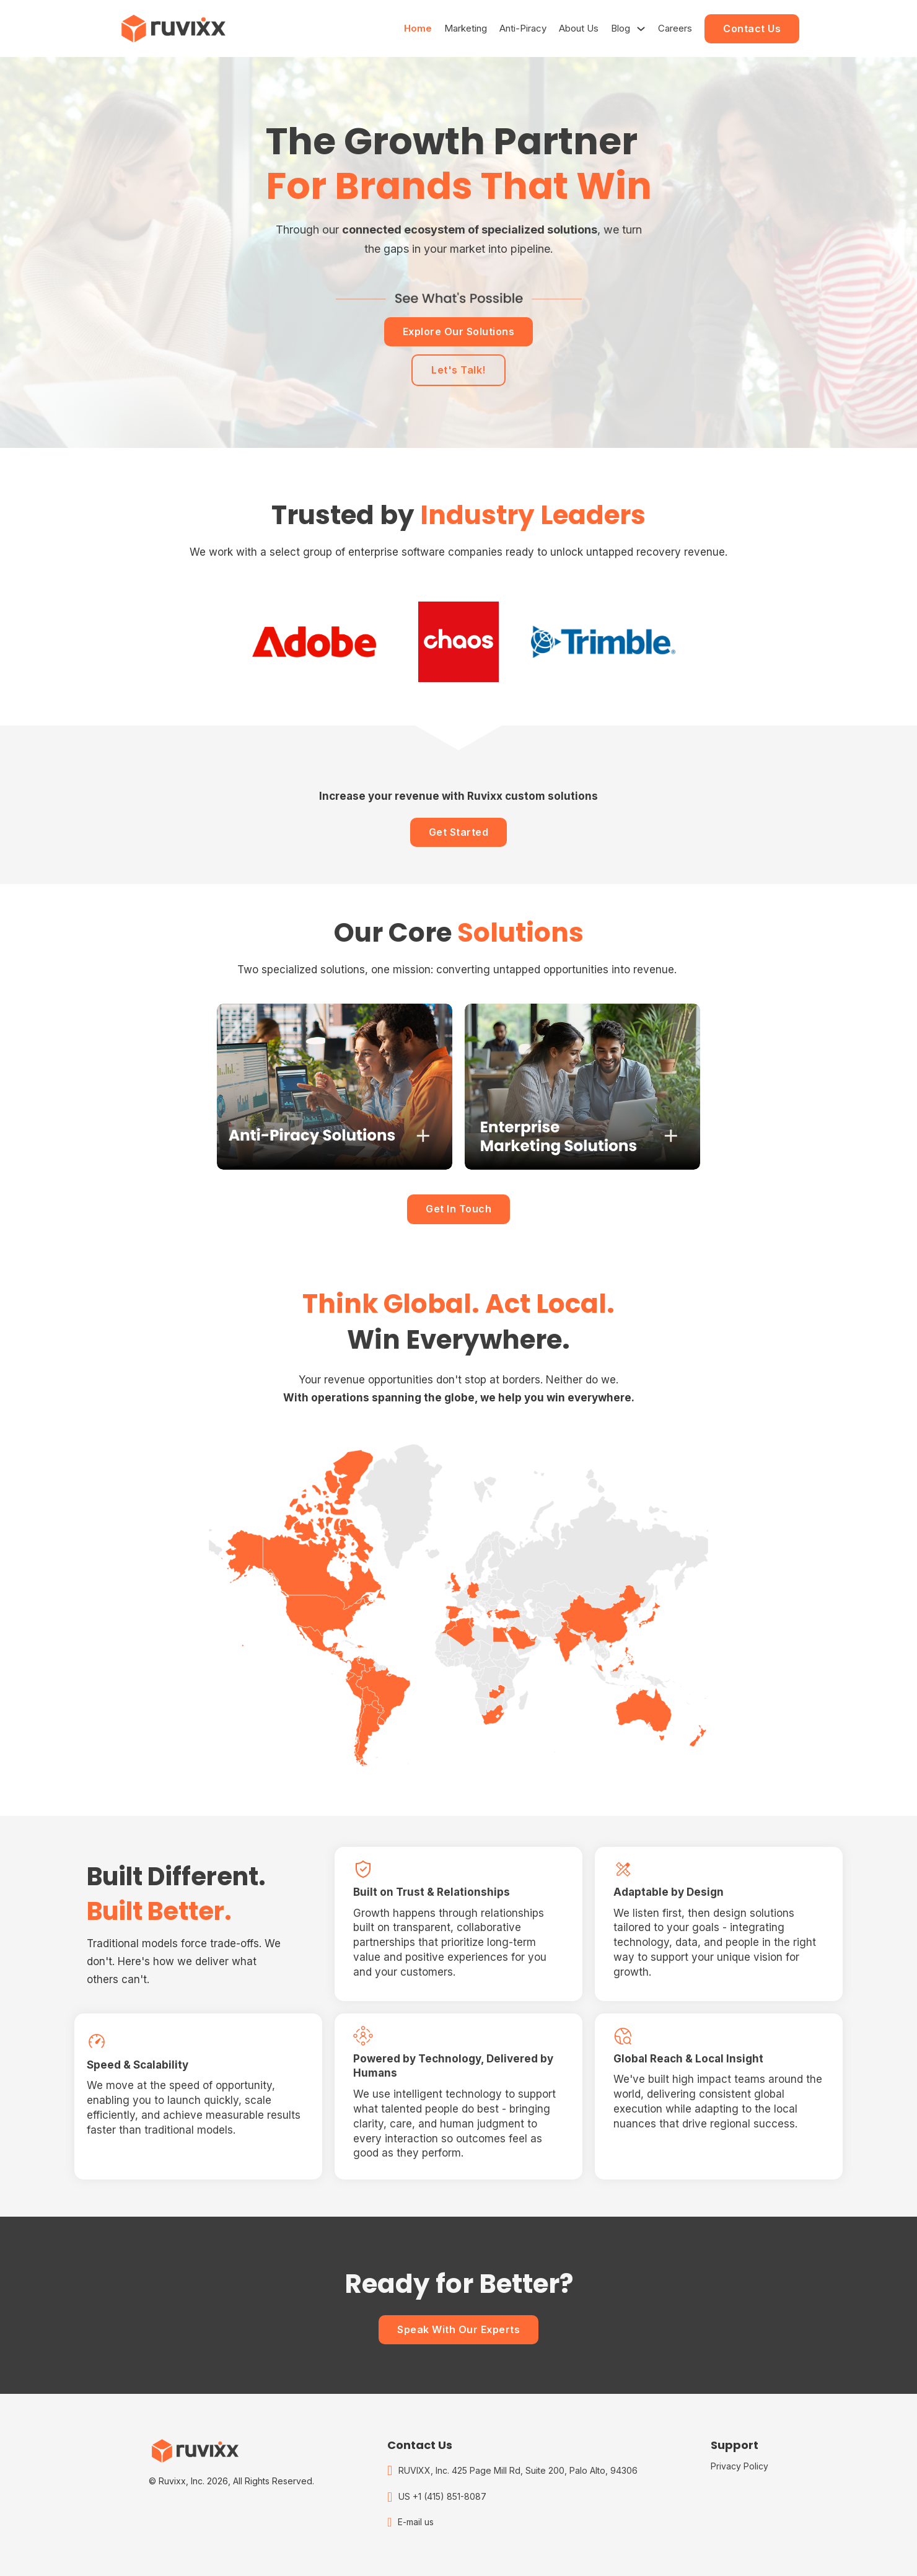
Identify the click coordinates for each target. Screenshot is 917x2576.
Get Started (459, 832)
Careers (675, 28)
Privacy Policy (739, 2466)
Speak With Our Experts (458, 2329)
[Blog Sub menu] (641, 28)
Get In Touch (458, 1209)
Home (418, 28)
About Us (579, 28)
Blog (620, 28)
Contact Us (752, 28)
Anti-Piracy (522, 28)
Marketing (465, 28)
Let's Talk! (458, 370)
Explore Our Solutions (459, 331)
